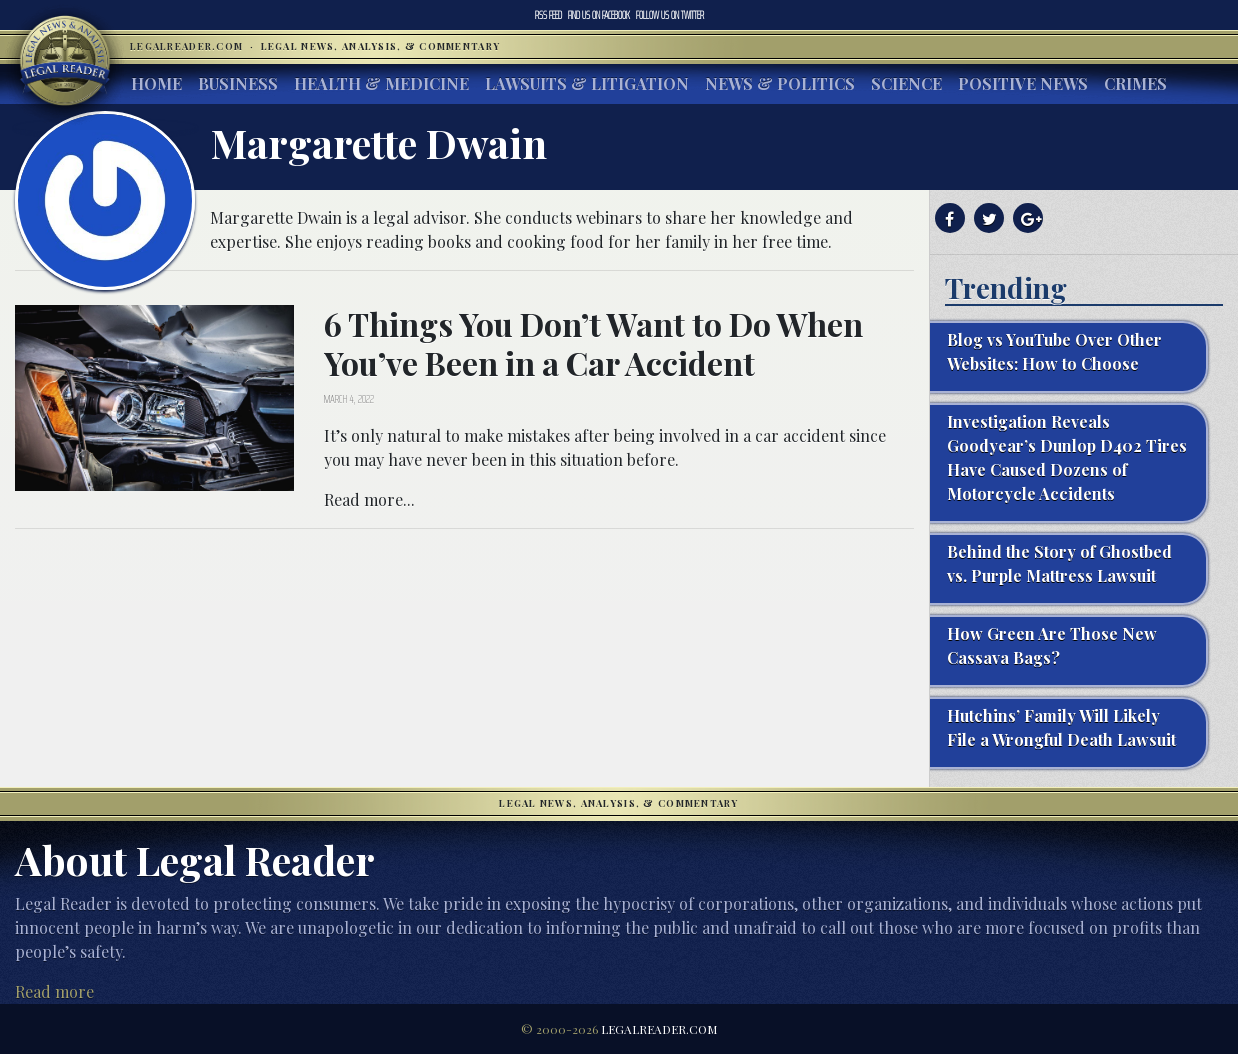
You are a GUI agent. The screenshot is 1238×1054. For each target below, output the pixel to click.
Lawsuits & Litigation (587, 83)
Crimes (1135, 83)
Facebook (599, 15)
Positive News (1023, 83)
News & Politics (780, 83)
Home (156, 83)
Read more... (369, 499)
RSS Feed (548, 15)
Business (238, 83)
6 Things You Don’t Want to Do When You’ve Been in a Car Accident (593, 342)
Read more (54, 991)
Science (906, 83)
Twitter (670, 15)
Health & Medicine (381, 83)
